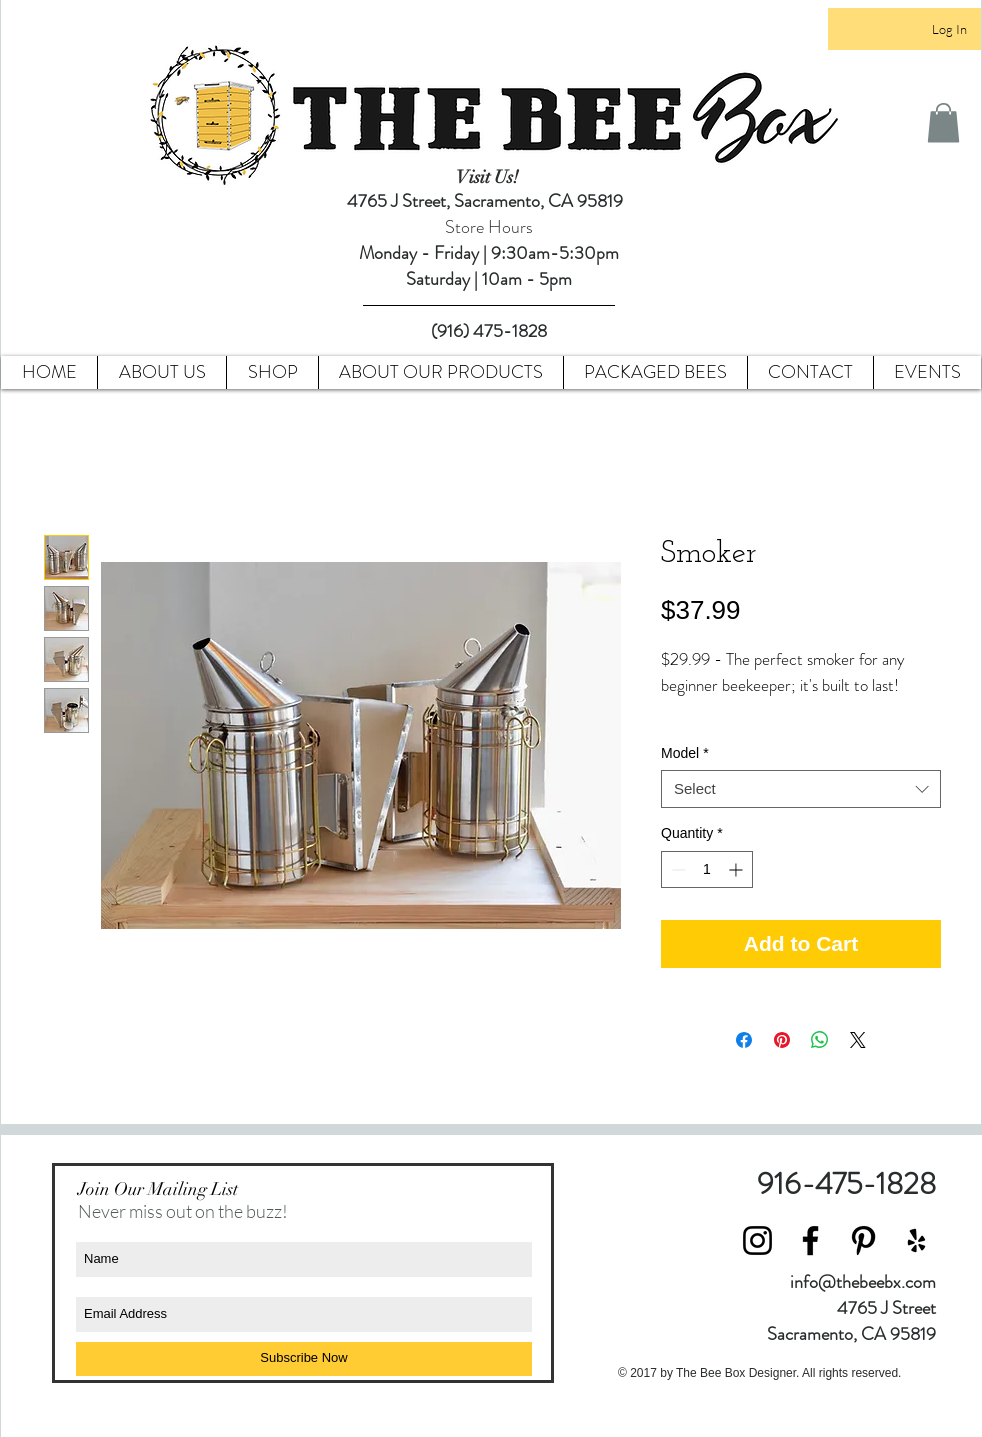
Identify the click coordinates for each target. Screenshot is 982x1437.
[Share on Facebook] (744, 1040)
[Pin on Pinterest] (782, 1040)
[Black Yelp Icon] (916, 1240)
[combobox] (801, 789)
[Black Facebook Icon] (810, 1240)
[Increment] (737, 869)
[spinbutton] (707, 869)
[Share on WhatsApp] (820, 1040)
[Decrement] (676, 869)
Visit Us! (489, 177)
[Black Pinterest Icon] (863, 1240)
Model (685, 753)
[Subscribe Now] (304, 1359)
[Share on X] (858, 1040)
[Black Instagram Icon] (757, 1240)
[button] (943, 122)
